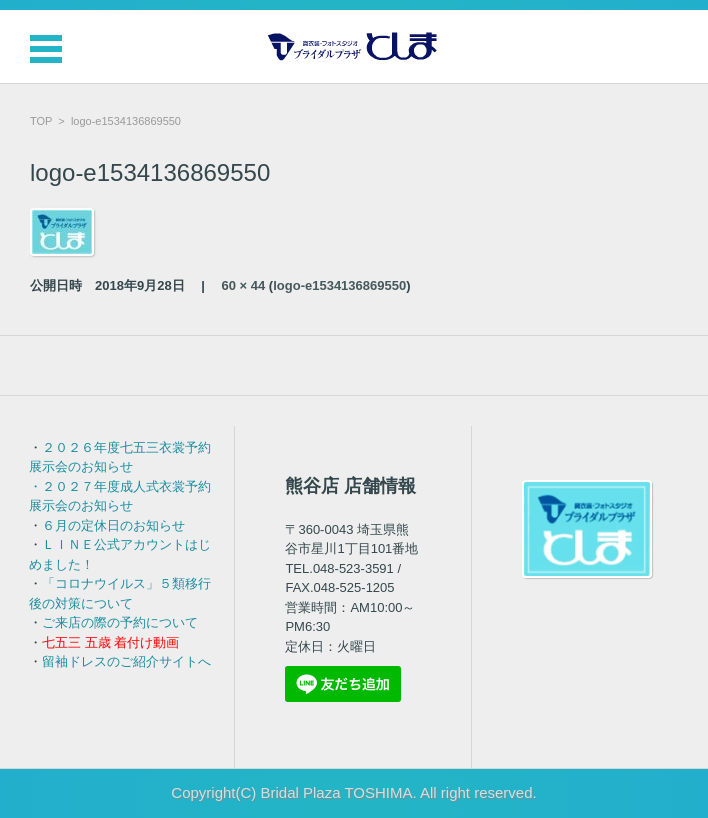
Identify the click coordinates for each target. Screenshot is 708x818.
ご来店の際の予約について (120, 622)
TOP (41, 121)
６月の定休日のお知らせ (113, 525)
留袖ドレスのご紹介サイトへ (126, 661)
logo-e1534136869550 (339, 285)
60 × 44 (244, 285)
